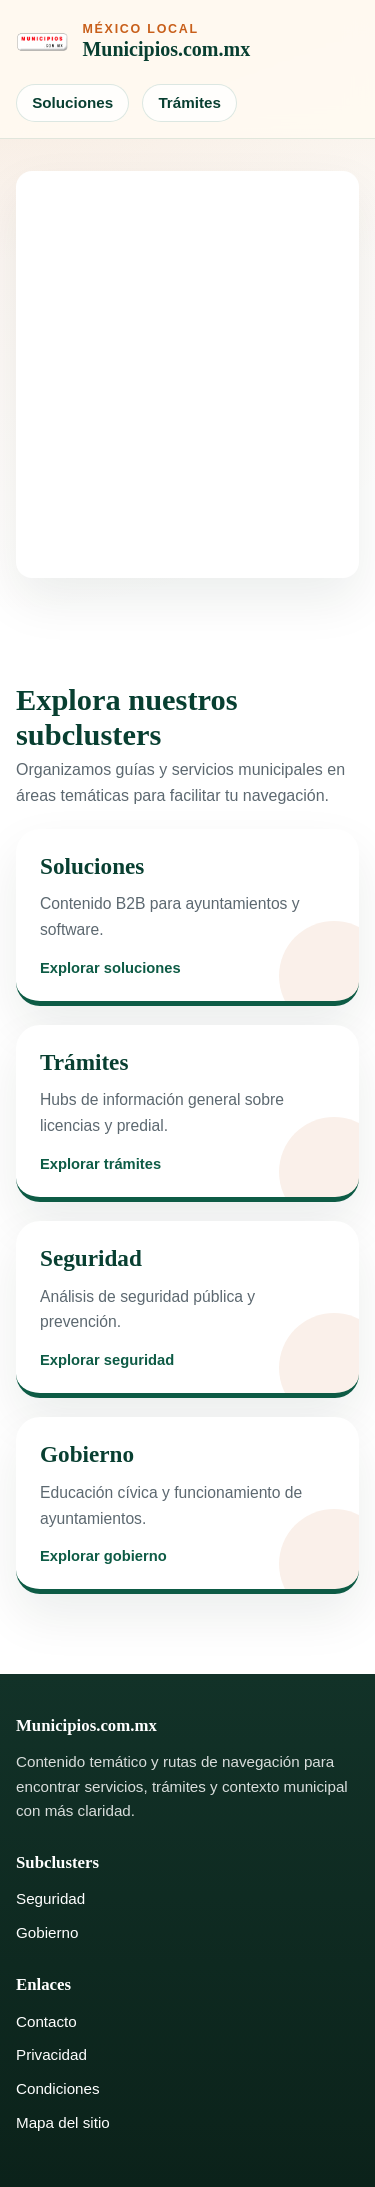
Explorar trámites (100, 1164)
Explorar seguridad (107, 1360)
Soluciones (72, 102)
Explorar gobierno (103, 1556)
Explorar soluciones (110, 968)
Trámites (189, 102)
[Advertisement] (187, 374)
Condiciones (58, 2088)
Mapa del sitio (63, 2122)
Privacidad (51, 2054)
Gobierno (47, 1932)
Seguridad (50, 1898)
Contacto (46, 2021)
